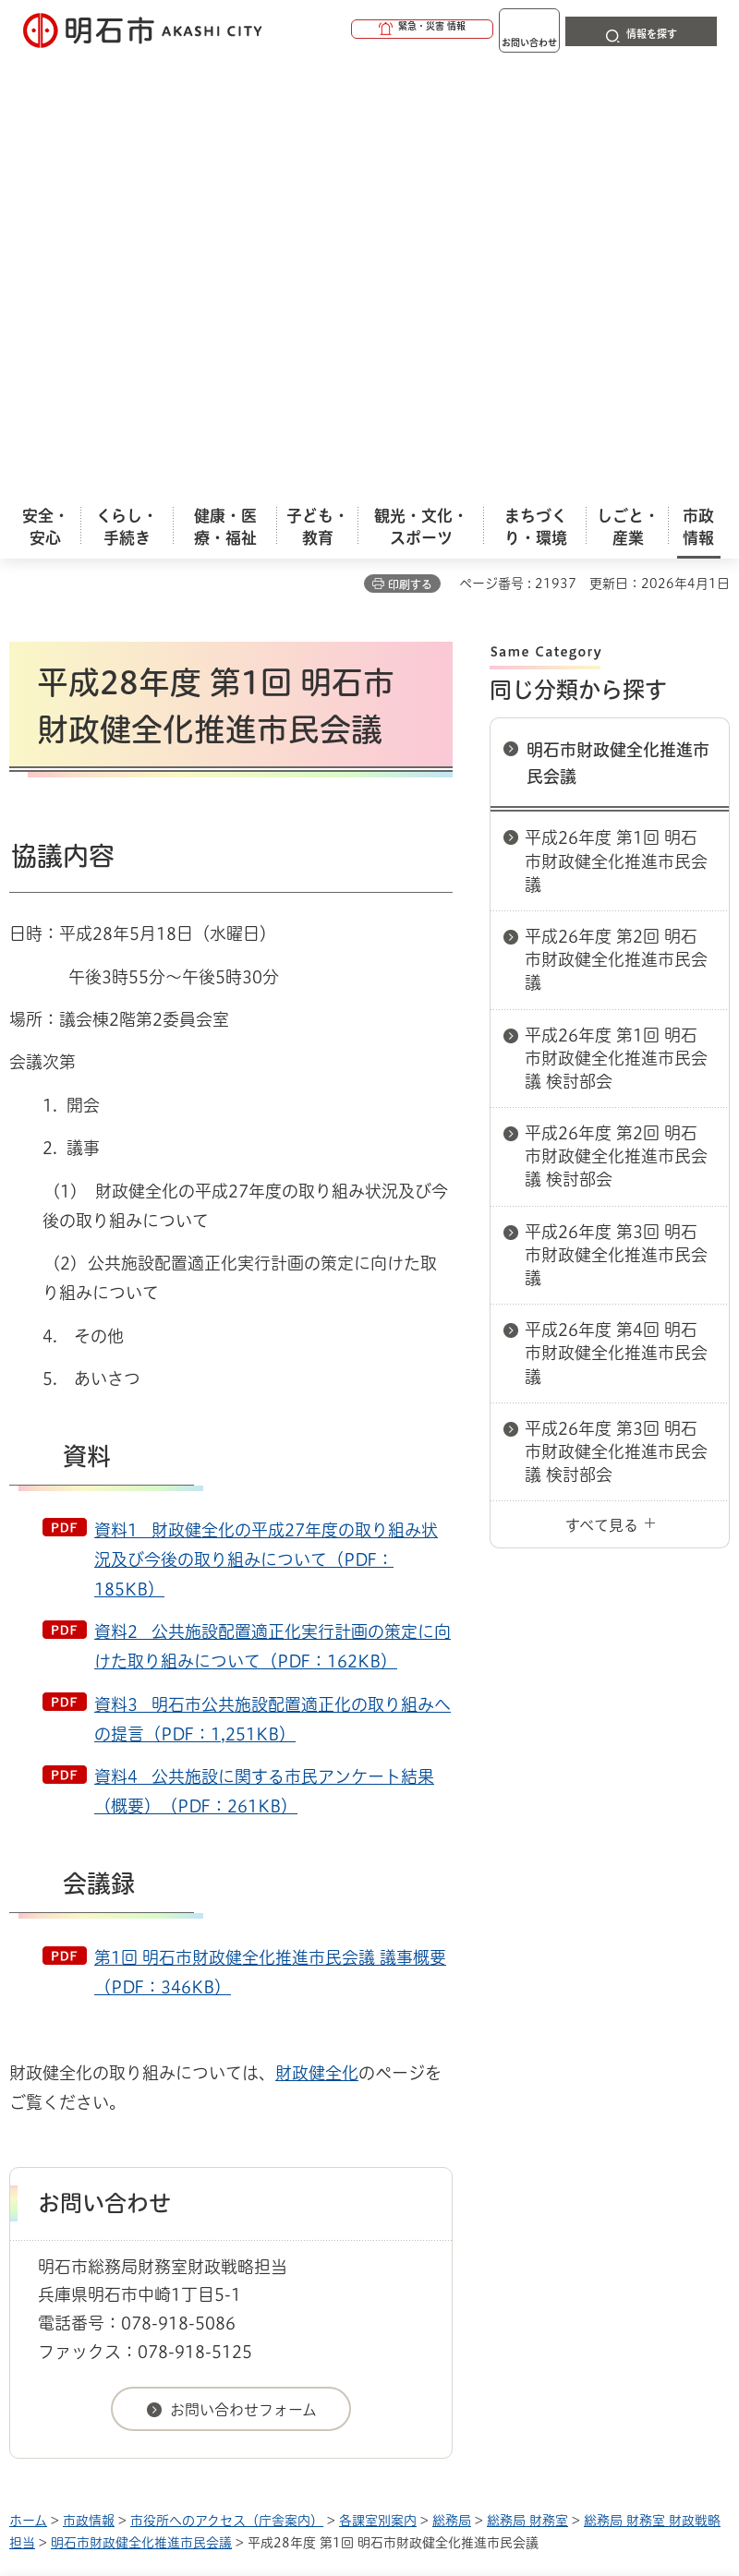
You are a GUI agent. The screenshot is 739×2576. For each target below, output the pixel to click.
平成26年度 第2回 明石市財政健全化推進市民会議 (616, 526)
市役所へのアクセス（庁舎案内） (226, 2087)
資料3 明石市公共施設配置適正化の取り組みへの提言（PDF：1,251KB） (272, 1286)
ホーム (28, 2087)
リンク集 (350, 2204)
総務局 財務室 (527, 2087)
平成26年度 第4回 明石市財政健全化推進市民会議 (616, 919)
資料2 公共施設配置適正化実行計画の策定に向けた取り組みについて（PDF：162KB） (272, 1213)
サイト (482, 2204)
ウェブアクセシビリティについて (417, 2175)
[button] (351, 29)
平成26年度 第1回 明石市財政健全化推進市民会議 (616, 427)
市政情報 (89, 2087)
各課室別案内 (378, 2087)
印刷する (410, 151)
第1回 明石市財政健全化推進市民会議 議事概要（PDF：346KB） (270, 1539)
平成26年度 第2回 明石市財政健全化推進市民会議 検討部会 (616, 723)
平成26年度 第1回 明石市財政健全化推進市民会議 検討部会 (616, 625)
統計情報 (512, 2433)
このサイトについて (161, 2175)
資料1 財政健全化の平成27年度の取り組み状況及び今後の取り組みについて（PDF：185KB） (266, 1126)
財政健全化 (316, 1639)
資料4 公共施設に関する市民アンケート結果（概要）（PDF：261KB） (264, 1358)
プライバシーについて (168, 2204)
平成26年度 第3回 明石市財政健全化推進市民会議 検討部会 (616, 1018)
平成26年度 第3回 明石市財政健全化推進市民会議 (616, 821)
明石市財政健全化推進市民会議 (618, 330)
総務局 (451, 2087)
